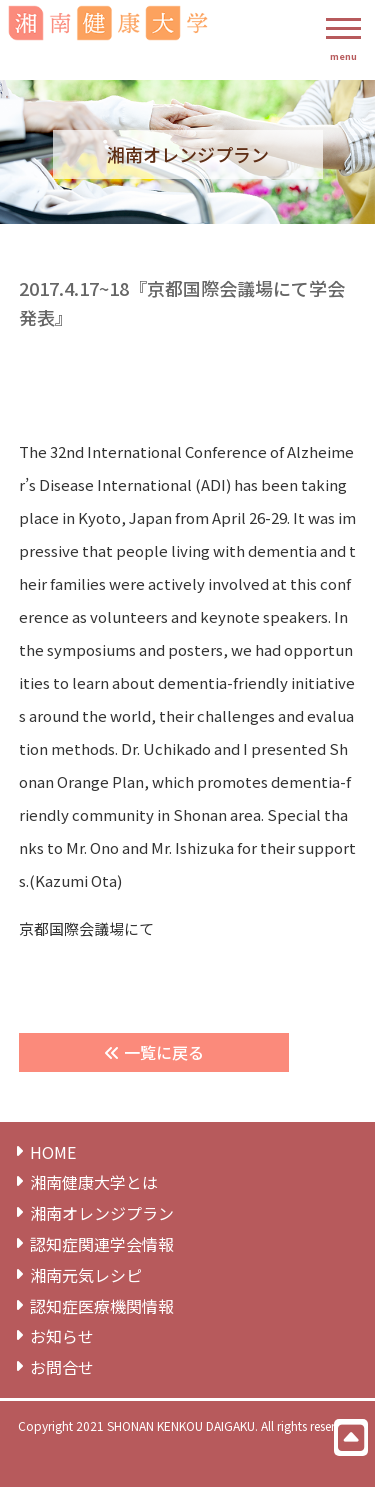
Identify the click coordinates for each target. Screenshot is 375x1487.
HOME (53, 1152)
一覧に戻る (154, 1052)
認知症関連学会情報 (102, 1244)
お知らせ (62, 1336)
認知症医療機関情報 (102, 1306)
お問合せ (62, 1367)
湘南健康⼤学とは (94, 1182)
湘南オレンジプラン (102, 1213)
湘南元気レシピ (86, 1275)
